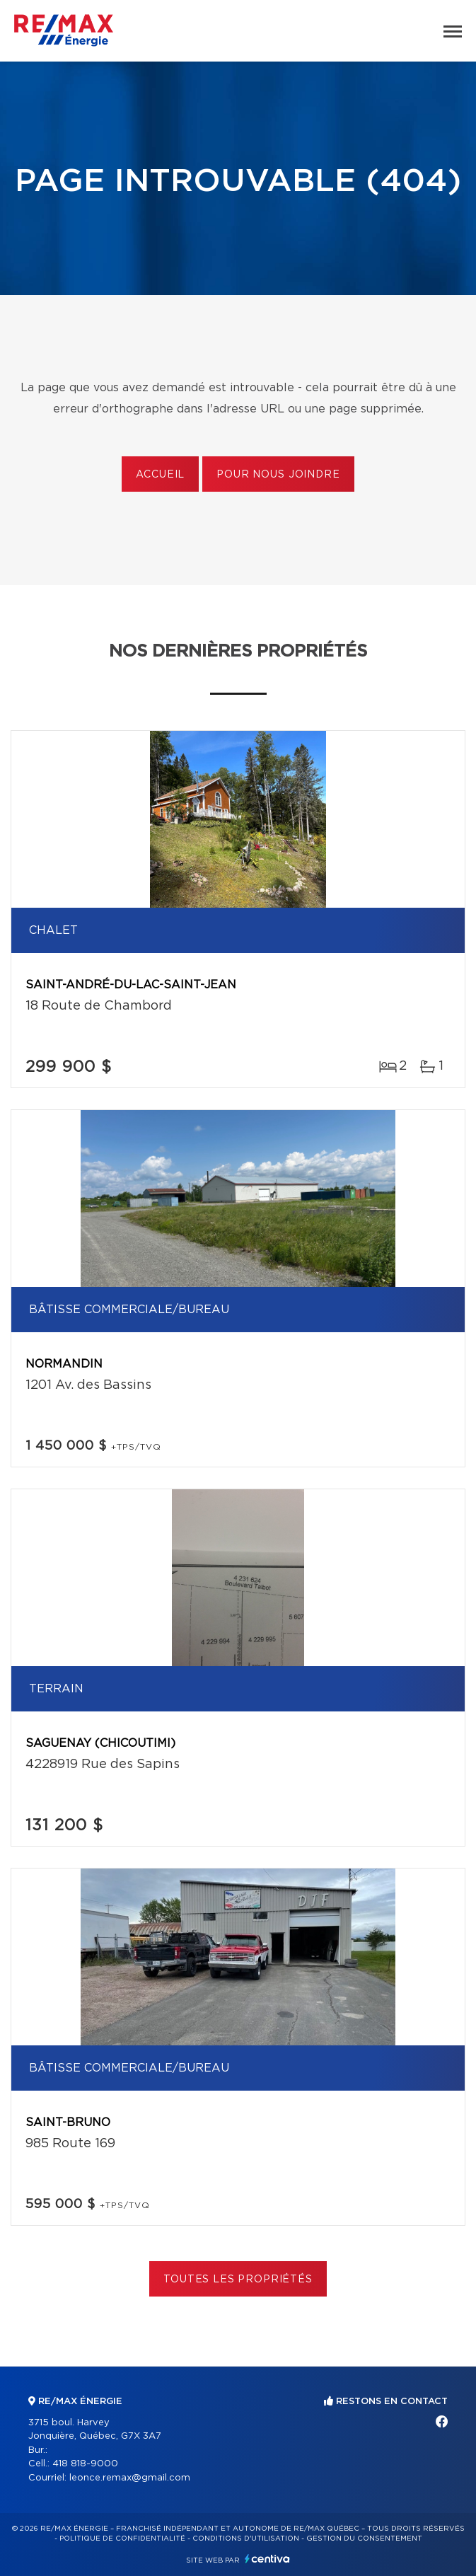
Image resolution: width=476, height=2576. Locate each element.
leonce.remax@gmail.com (129, 2478)
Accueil (160, 475)
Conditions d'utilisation (245, 2538)
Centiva (267, 2558)
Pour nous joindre (277, 475)
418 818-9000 (85, 2463)
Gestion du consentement (364, 2538)
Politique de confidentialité (122, 2538)
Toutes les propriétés (238, 2280)
